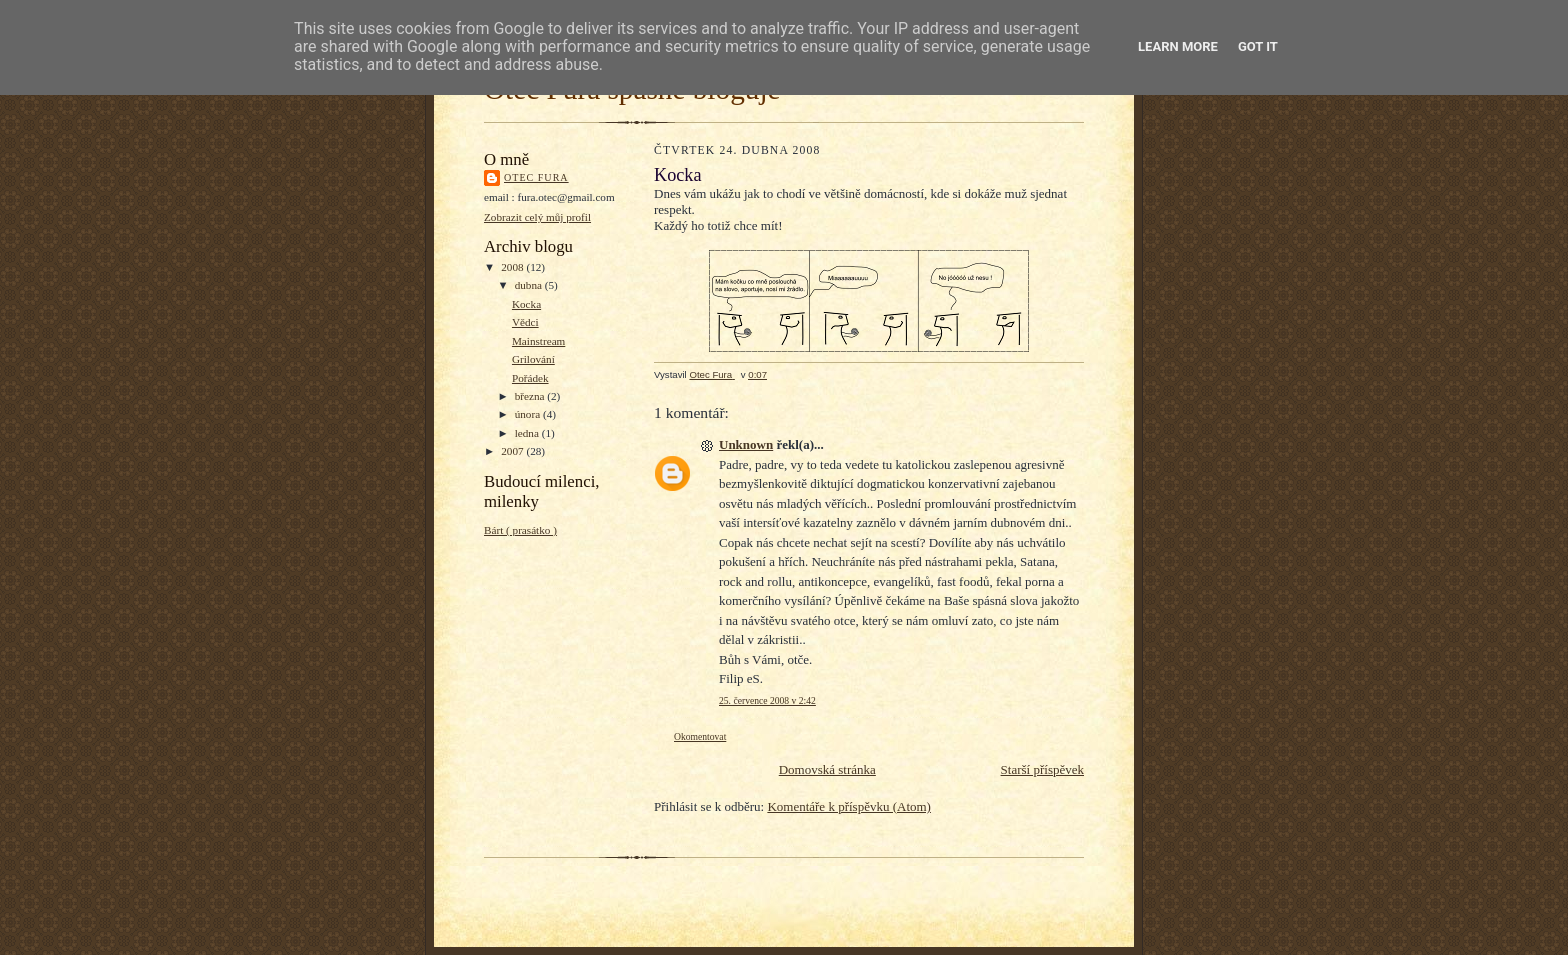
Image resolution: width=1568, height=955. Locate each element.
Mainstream (538, 341)
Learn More (1178, 46)
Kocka (526, 304)
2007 (513, 451)
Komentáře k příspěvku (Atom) (849, 806)
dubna (530, 285)
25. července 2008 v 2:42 (767, 700)
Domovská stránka (827, 769)
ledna (528, 433)
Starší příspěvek (1042, 769)
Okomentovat (700, 736)
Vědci (525, 322)
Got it (1258, 46)
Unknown (746, 444)
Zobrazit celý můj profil (537, 217)
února (529, 414)
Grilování (533, 359)
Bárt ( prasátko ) (520, 530)
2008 (513, 267)
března (531, 396)
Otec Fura (536, 177)
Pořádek (530, 378)
